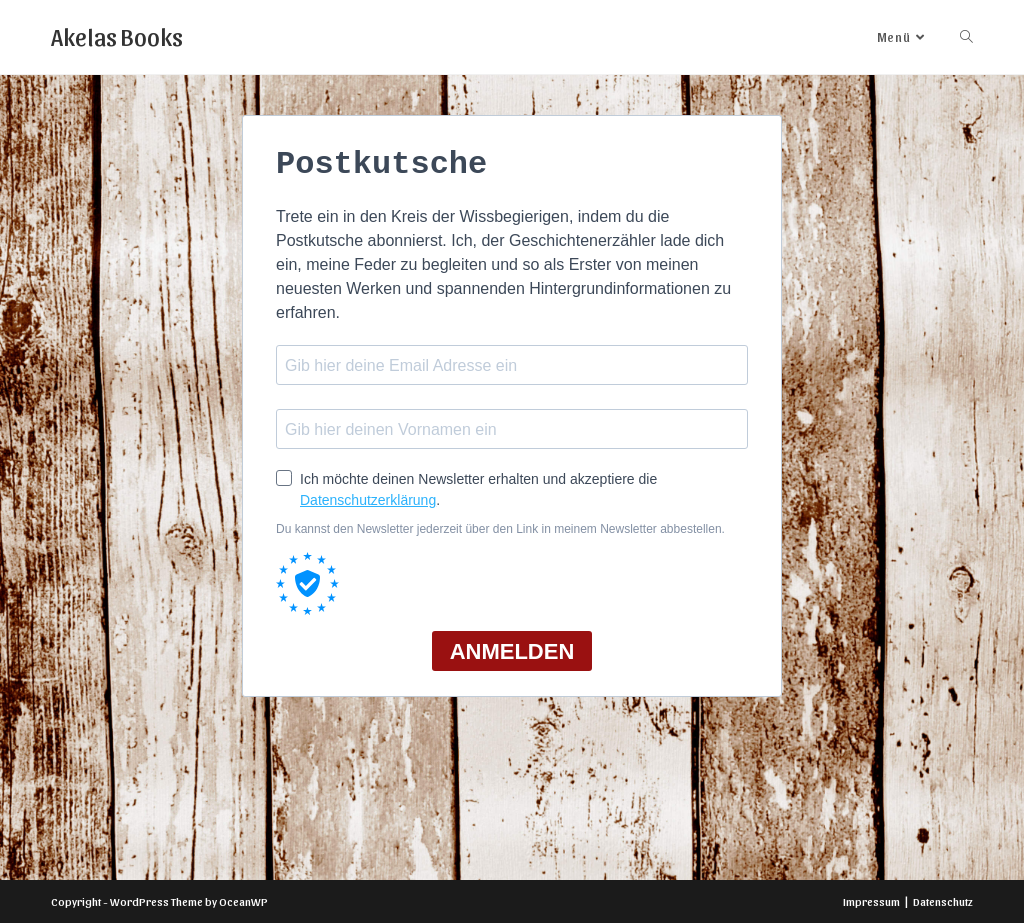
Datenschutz (943, 901)
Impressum (871, 901)
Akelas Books (117, 36)
